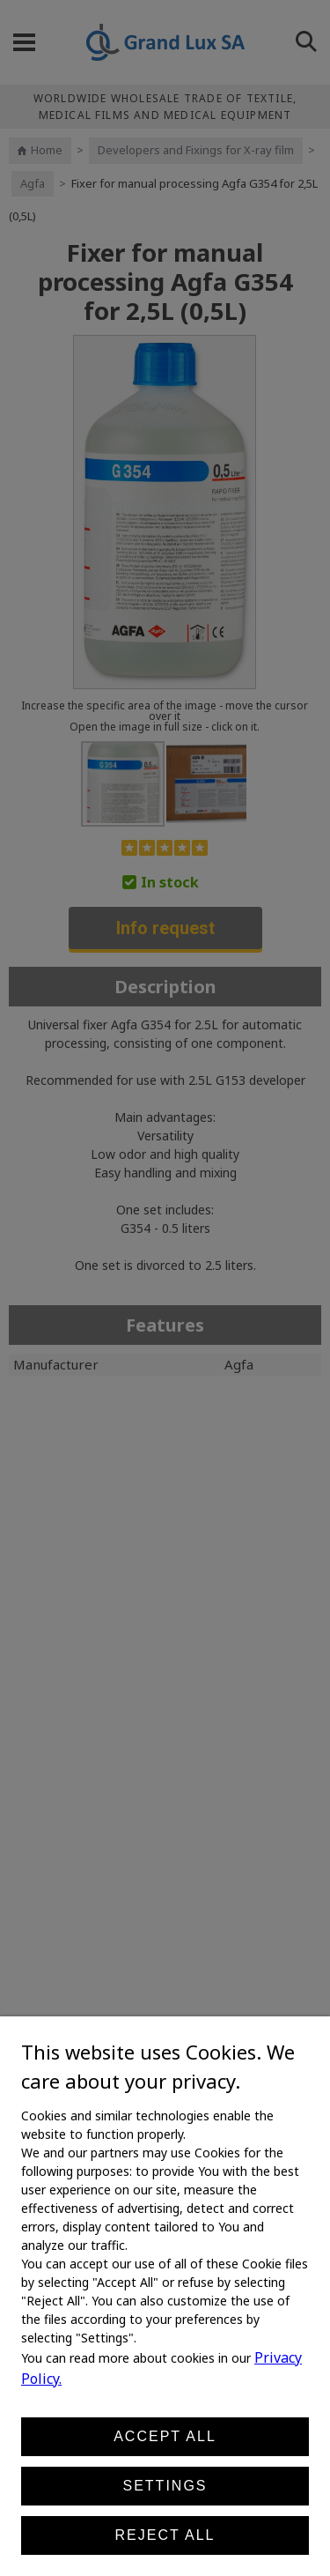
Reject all (165, 2535)
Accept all (165, 2436)
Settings (164, 2485)
